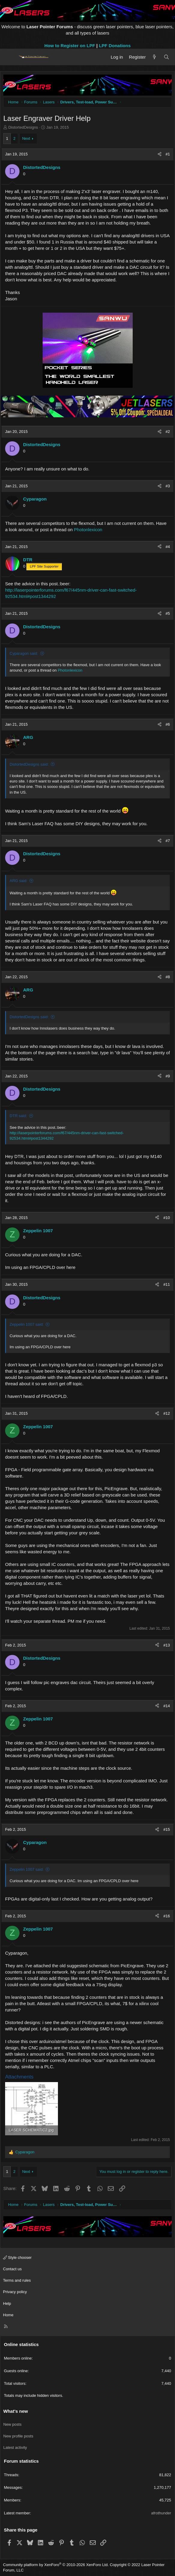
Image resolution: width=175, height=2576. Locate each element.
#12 (166, 1413)
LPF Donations (115, 45)
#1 (168, 154)
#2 (168, 431)
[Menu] (10, 56)
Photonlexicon (88, 529)
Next (26, 138)
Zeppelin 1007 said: (27, 1324)
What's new (15, 2411)
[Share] (159, 154)
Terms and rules (17, 2280)
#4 (168, 546)
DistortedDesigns (23, 127)
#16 (166, 1916)
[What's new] (154, 57)
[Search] (166, 57)
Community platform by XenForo (56, 2564)
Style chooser (17, 2257)
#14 (166, 1706)
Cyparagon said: (24, 653)
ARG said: (18, 880)
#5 (168, 613)
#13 (166, 1645)
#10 (166, 1217)
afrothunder (161, 2513)
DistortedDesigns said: (29, 764)
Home (8, 2315)
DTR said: (18, 1115)
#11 (166, 1284)
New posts (12, 2424)
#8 (168, 977)
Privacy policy (15, 2292)
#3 (168, 486)
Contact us (12, 2269)
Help (7, 2303)
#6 (168, 724)
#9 (168, 1076)
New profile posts (18, 2436)
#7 (168, 840)
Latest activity (15, 2447)
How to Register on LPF (69, 45)
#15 (166, 1829)
